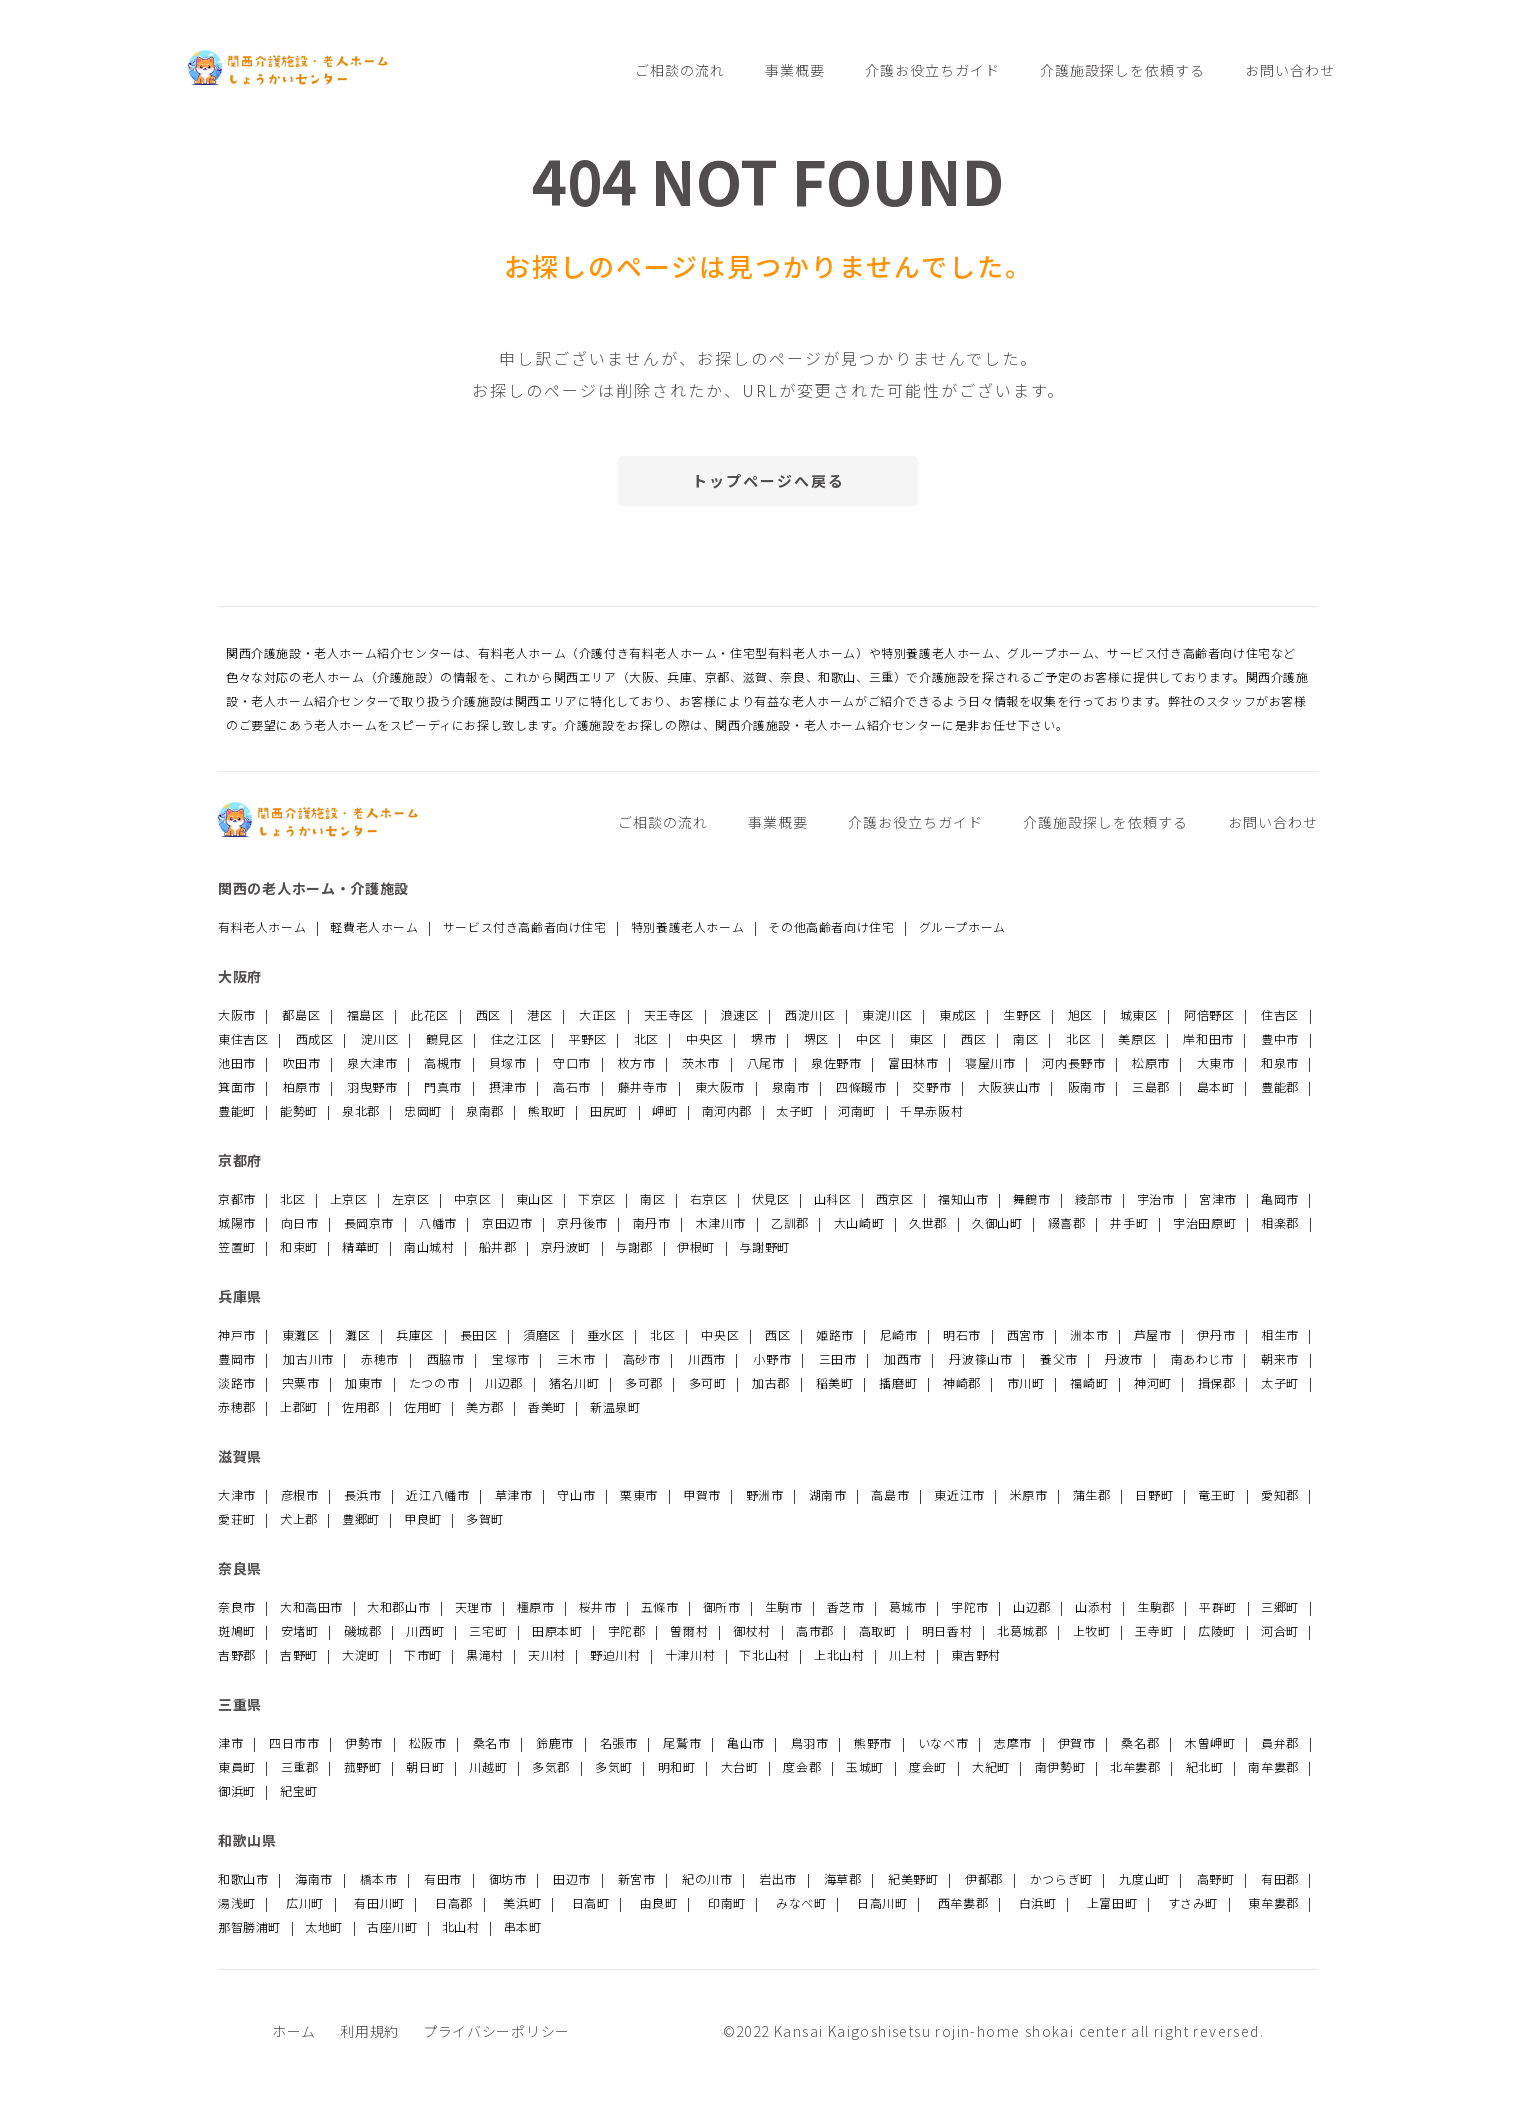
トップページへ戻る (768, 480)
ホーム (294, 2031)
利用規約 (369, 2031)
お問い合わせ (1290, 70)
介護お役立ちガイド (932, 70)
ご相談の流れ (680, 70)
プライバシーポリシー (496, 2031)
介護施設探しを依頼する (1122, 70)
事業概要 (795, 70)
